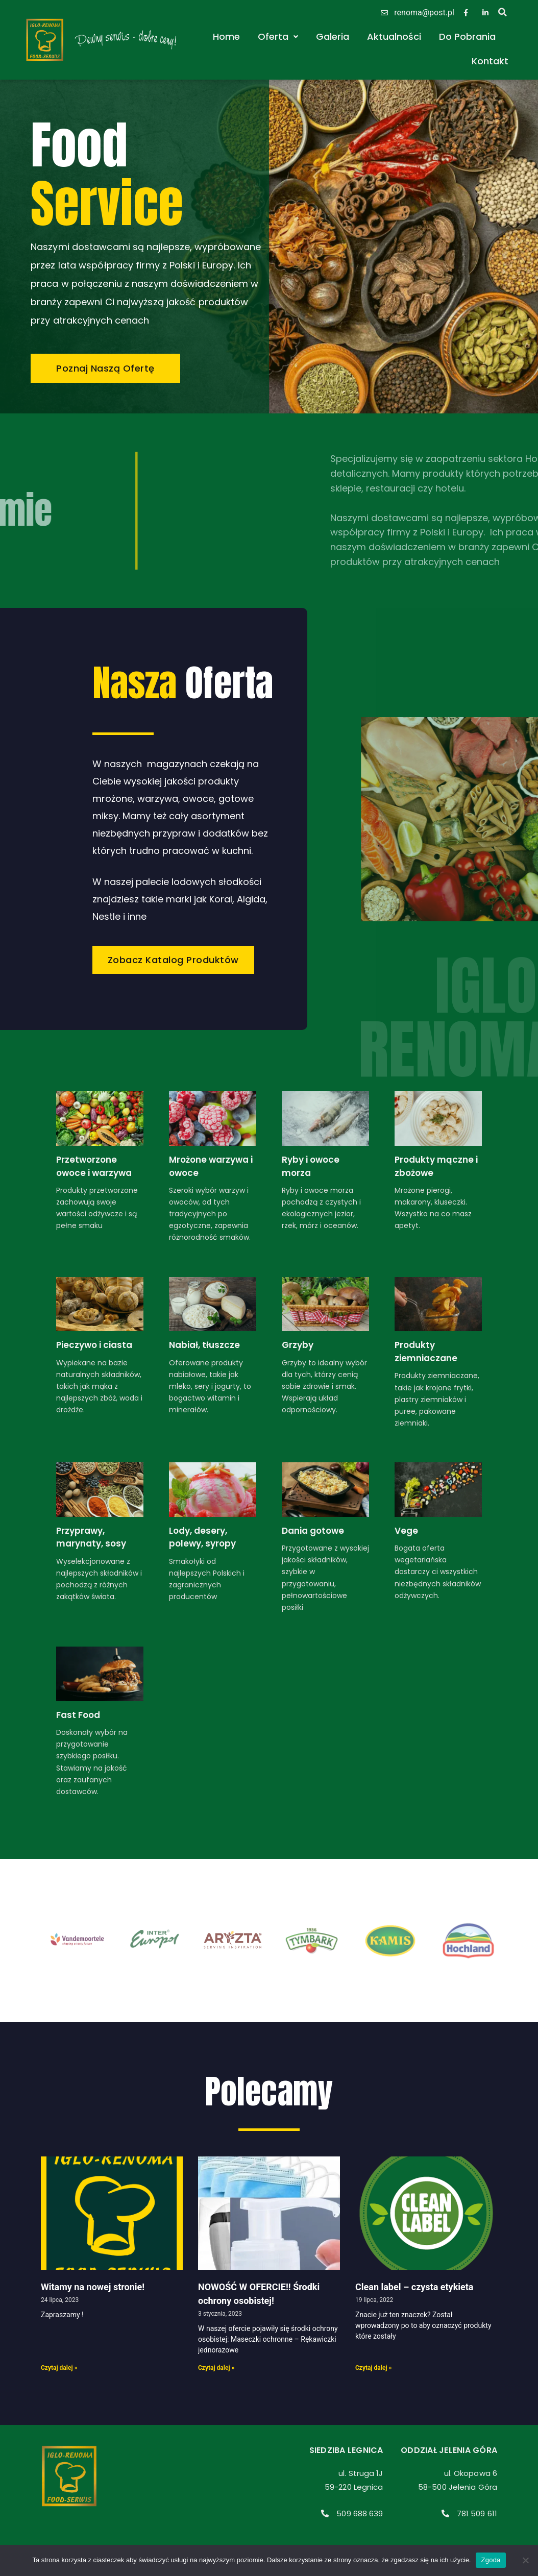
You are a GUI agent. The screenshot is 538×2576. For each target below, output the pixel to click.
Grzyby (297, 1345)
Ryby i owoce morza (310, 1166)
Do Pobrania (467, 36)
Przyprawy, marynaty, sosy (91, 1537)
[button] (502, 12)
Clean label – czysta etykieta (414, 2286)
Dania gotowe (313, 1531)
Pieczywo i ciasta (94, 1345)
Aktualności (394, 36)
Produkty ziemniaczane (426, 1351)
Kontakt (490, 61)
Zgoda (490, 2560)
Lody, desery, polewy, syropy (202, 1537)
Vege (406, 1531)
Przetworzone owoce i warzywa (94, 1166)
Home (226, 36)
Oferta (278, 36)
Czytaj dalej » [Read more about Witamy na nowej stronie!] (59, 2367)
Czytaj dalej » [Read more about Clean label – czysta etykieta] (373, 2367)
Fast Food (78, 1715)
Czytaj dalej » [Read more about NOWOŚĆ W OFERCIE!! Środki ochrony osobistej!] (216, 2367)
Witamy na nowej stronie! (92, 2286)
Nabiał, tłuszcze (204, 1345)
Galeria (332, 36)
